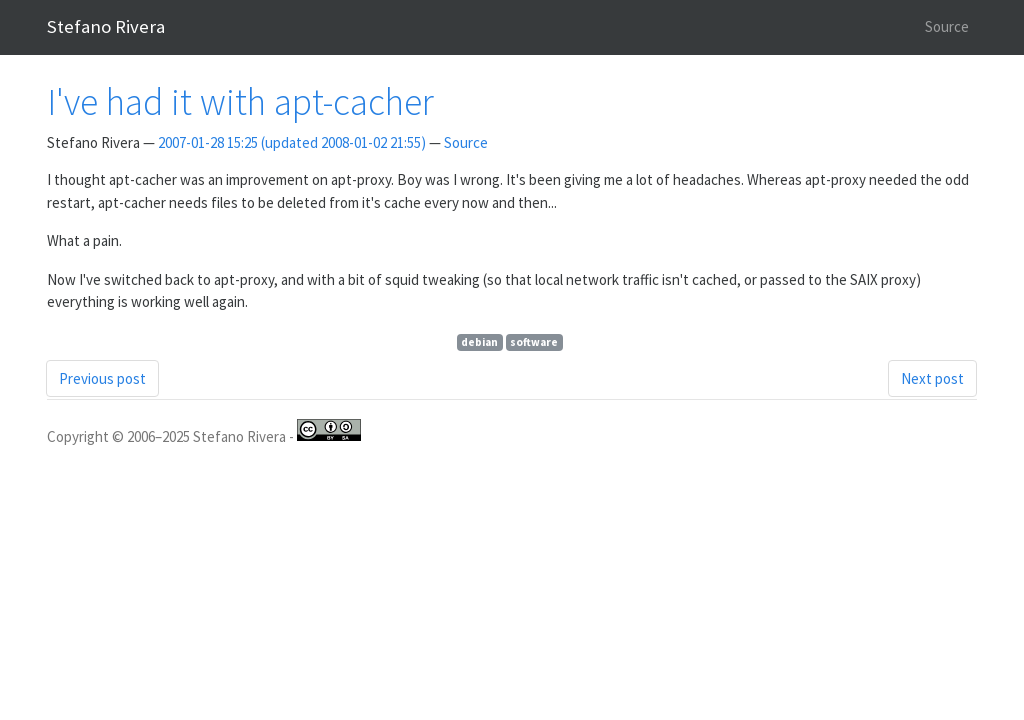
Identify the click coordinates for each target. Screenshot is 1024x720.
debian (479, 342)
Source (947, 26)
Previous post (102, 378)
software (534, 342)
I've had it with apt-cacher (240, 101)
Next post (932, 378)
